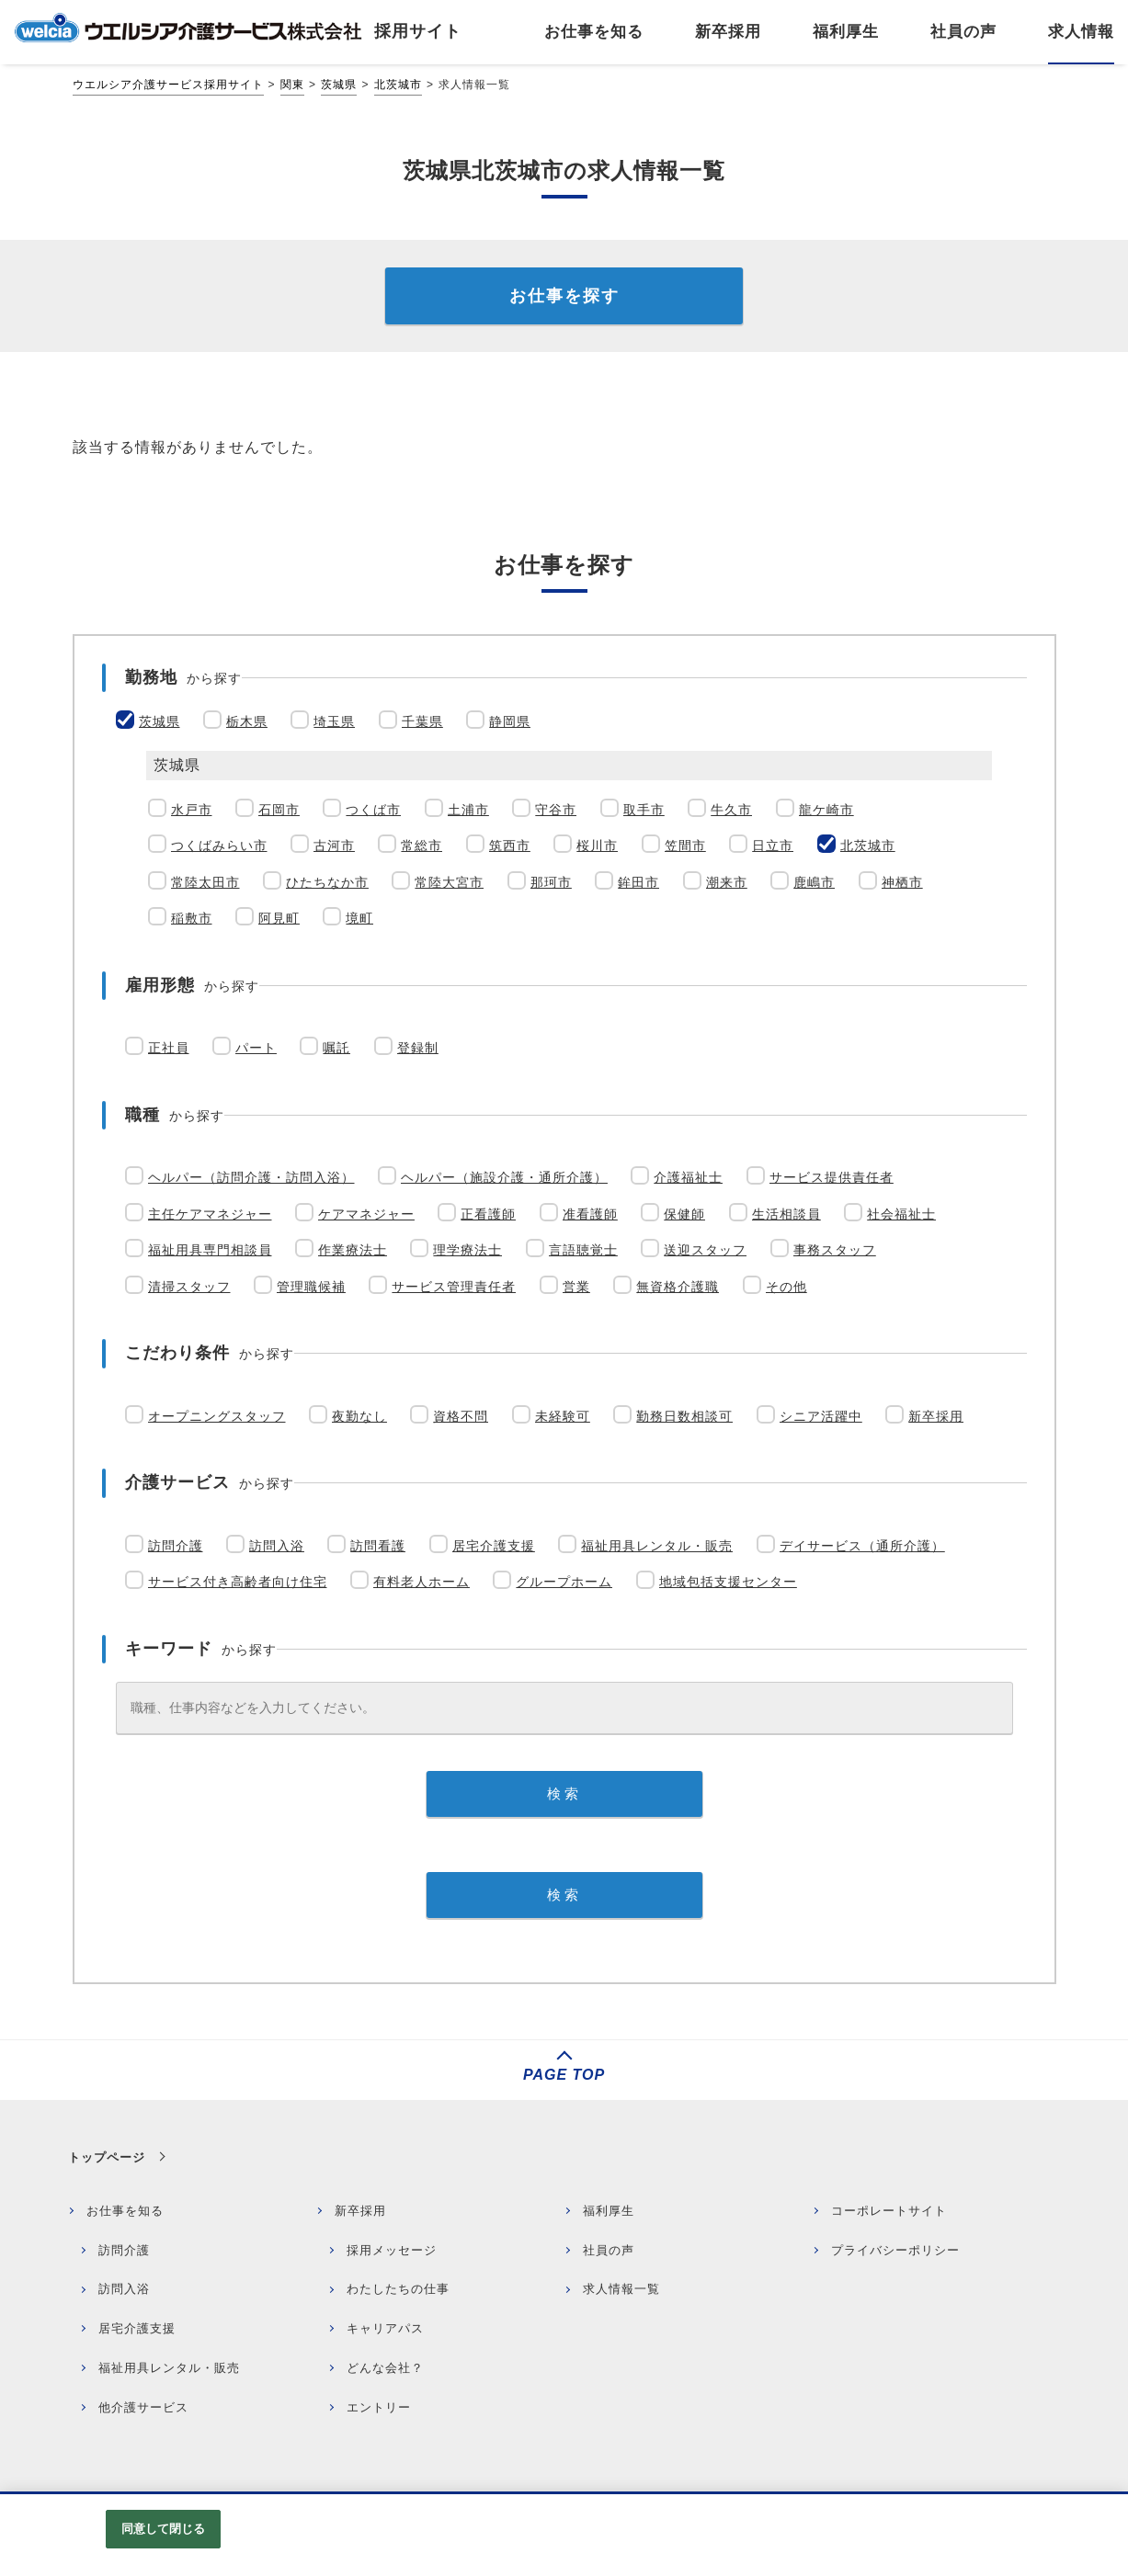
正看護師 (488, 1214)
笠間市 (685, 845)
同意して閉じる (163, 2529)
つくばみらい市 (219, 845)
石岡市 (279, 809)
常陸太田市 (205, 882)
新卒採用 (935, 1416)
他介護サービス (143, 2407)
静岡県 (509, 721)
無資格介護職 (677, 1286)
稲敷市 (191, 918)
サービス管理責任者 (454, 1286)
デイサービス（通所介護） (862, 1545)
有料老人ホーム (421, 1581)
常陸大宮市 (449, 882)
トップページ (106, 2157)
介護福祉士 (688, 1177)
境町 (359, 918)
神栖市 (902, 882)
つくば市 (373, 809)
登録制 (418, 1047)
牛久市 (731, 809)
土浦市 (468, 809)
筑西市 (509, 845)
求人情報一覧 (621, 2289)
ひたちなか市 (327, 882)
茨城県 (339, 84)
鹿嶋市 (814, 882)
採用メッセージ (392, 2250)
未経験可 (562, 1416)
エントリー (379, 2407)
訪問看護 (377, 1545)
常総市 (421, 845)
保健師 (684, 1214)
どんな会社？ (385, 2368)
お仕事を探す (564, 296)
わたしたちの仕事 (398, 2289)
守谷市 (555, 809)
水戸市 (191, 809)
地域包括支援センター (728, 1581)
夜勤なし (359, 1416)
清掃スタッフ (189, 1286)
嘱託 (336, 1047)
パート (256, 1047)
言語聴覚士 (583, 1250)
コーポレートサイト (889, 2211)
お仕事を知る (125, 2211)
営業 (576, 1286)
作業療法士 (352, 1250)
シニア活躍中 (821, 1416)
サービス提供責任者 (831, 1177)
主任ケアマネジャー (210, 1214)
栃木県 (247, 721)
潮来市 (726, 882)
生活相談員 (786, 1214)
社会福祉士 (901, 1214)
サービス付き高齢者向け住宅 (237, 1581)
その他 (786, 1286)
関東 (292, 84)
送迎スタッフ (705, 1250)
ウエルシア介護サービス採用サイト (168, 84)
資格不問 (460, 1416)
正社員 (168, 1047)
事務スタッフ (834, 1250)
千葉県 (422, 721)
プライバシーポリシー (895, 2250)
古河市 (334, 845)
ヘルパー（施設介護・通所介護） (504, 1177)
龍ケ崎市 (826, 809)
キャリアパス (385, 2328)
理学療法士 (467, 1250)
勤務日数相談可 (684, 1416)
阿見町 (279, 918)
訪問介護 (175, 1545)
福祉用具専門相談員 (210, 1250)
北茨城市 (398, 84)
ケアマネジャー (366, 1214)
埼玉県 (334, 721)
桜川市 (597, 845)
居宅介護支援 (493, 1545)
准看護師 (590, 1214)
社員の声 (608, 2250)
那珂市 (551, 882)
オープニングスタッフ (217, 1416)
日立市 (772, 845)
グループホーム (564, 1581)
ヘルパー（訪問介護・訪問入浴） (251, 1177)
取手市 (644, 809)
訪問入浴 (276, 1545)
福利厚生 (608, 2211)
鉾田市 (638, 882)
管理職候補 (311, 1286)
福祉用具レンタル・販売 (657, 1545)
